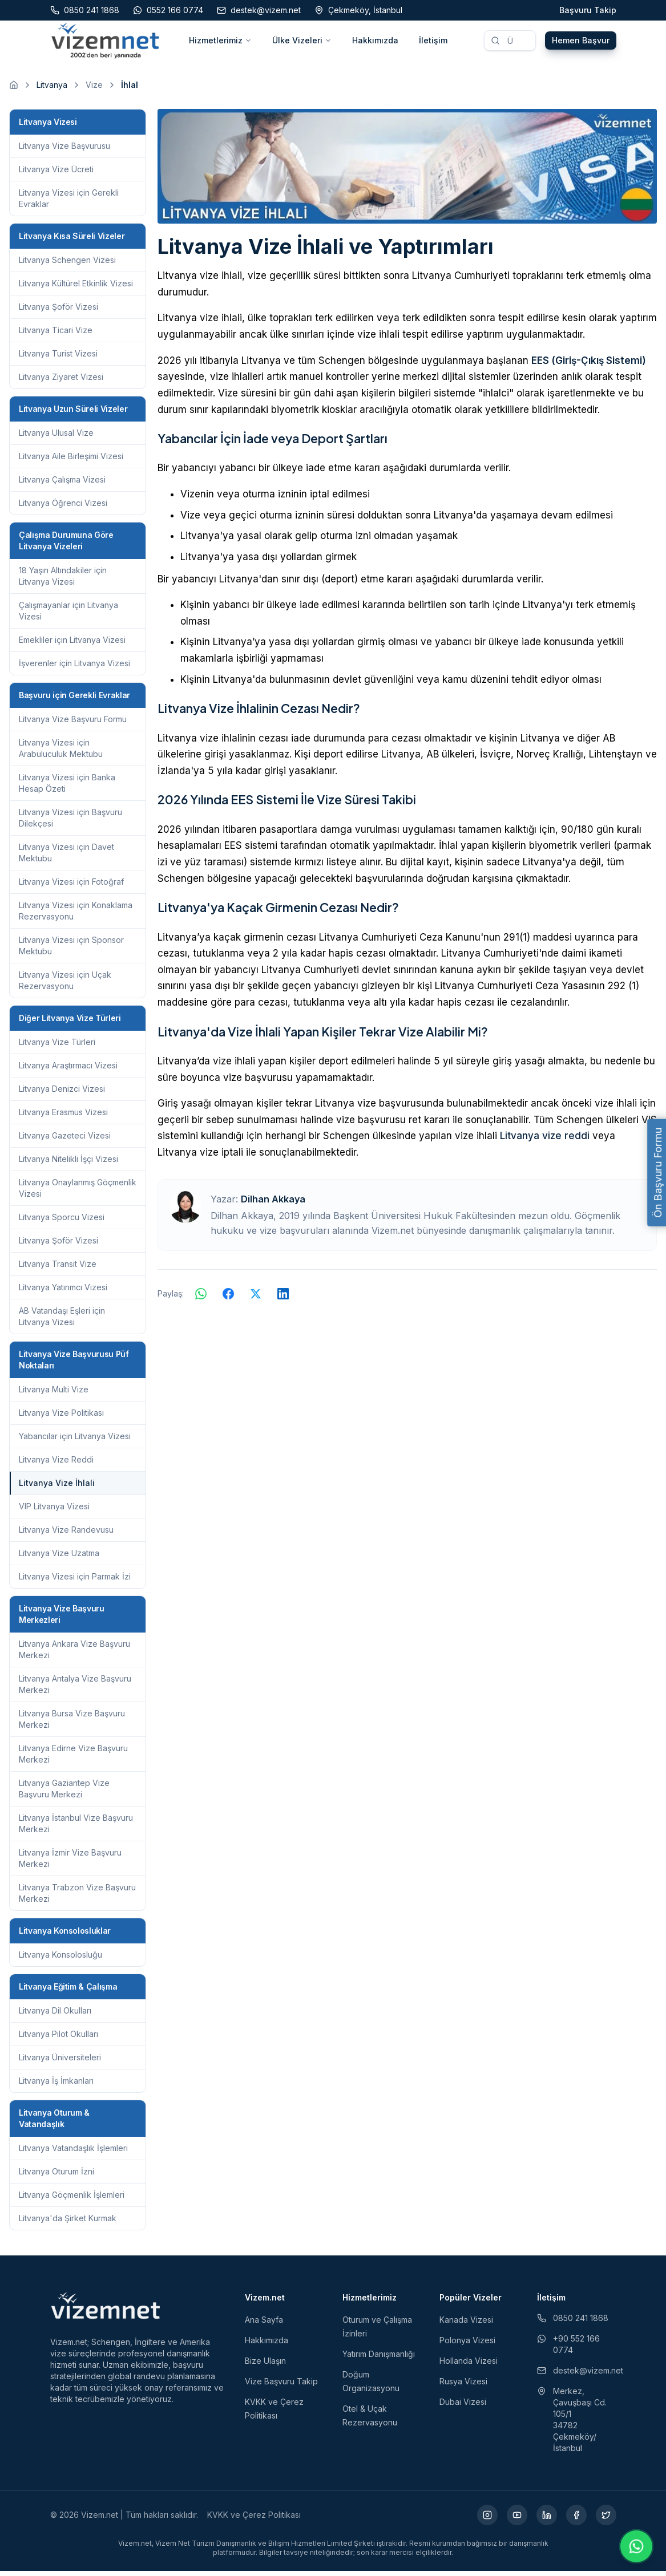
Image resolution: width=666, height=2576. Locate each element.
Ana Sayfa (264, 2325)
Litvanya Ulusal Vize (56, 438)
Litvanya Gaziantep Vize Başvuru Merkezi (64, 1793)
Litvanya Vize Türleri (57, 1047)
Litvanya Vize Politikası (61, 1418)
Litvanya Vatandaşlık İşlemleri (73, 2153)
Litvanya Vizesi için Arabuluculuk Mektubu (61, 753)
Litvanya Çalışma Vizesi (62, 484)
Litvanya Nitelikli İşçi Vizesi (68, 1164)
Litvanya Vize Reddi (56, 1464)
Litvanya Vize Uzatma (59, 1558)
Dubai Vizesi (462, 2407)
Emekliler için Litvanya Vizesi (72, 645)
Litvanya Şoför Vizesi (58, 312)
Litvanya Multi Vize (53, 1394)
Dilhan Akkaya (273, 1204)
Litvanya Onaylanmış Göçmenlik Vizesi (77, 1193)
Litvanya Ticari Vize (55, 335)
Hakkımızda (375, 43)
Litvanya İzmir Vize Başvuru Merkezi (70, 1863)
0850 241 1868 (572, 2323)
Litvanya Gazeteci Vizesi (65, 1140)
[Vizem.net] (106, 2310)
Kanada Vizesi (466, 2325)
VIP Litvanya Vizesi (54, 1511)
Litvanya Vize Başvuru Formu (73, 724)
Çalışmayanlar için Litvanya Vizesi (68, 615)
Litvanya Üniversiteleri (60, 2062)
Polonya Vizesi (467, 2345)
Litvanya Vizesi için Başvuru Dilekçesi (70, 822)
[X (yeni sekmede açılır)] (606, 2520)
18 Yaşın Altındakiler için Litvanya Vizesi (63, 581)
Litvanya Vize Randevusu (66, 1535)
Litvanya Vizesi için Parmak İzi (75, 1581)
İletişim (433, 43)
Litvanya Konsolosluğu (60, 1960)
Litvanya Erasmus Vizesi (63, 1117)
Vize (94, 90)
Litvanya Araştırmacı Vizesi (68, 1070)
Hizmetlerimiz (220, 43)
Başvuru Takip (587, 10)
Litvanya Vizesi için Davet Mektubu (66, 857)
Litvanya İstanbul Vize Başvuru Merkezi (76, 1828)
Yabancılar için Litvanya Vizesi (75, 1441)
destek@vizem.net (576, 2375)
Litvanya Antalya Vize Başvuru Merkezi (75, 1689)
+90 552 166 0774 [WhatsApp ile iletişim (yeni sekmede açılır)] (568, 2349)
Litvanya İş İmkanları (56, 2086)
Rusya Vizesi (463, 2386)
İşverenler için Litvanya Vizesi (74, 668)
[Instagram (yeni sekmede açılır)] (487, 2520)
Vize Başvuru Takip (281, 2386)
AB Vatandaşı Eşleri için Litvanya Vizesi (62, 1321)
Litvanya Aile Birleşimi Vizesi (71, 461)
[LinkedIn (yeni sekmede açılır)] (546, 2520)
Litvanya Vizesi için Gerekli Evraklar (69, 203)
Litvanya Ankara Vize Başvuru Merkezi (74, 1654)
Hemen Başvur (581, 43)
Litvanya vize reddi (545, 1141)
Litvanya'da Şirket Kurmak (67, 2223)
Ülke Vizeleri (302, 43)
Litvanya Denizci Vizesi (62, 1094)
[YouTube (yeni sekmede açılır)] (517, 2520)
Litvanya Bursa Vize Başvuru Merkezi (72, 1724)
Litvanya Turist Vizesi (58, 358)
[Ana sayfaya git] (13, 90)
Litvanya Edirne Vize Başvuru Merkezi (73, 1758)
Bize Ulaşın (265, 2366)
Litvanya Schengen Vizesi (67, 265)
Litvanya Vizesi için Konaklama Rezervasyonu (75, 915)
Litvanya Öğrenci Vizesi (63, 508)
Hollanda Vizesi (468, 2366)
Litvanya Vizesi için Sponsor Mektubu (71, 950)
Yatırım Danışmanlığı (378, 2359)
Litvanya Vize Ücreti (56, 174)
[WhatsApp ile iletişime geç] (636, 2546)
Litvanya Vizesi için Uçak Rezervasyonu (65, 985)
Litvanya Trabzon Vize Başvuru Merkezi (77, 1898)
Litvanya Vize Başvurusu (64, 151)
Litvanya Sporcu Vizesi (61, 1222)
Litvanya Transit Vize (57, 1269)
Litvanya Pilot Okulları (58, 2039)
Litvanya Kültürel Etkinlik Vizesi (76, 288)
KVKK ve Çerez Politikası (254, 2520)
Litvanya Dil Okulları (55, 2015)
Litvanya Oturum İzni (56, 2176)
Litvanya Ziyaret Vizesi (61, 382)
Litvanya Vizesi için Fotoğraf (71, 887)
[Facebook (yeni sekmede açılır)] (576, 2520)
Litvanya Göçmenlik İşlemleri (71, 2200)
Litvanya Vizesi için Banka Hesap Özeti (67, 788)
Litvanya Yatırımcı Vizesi (63, 1292)
